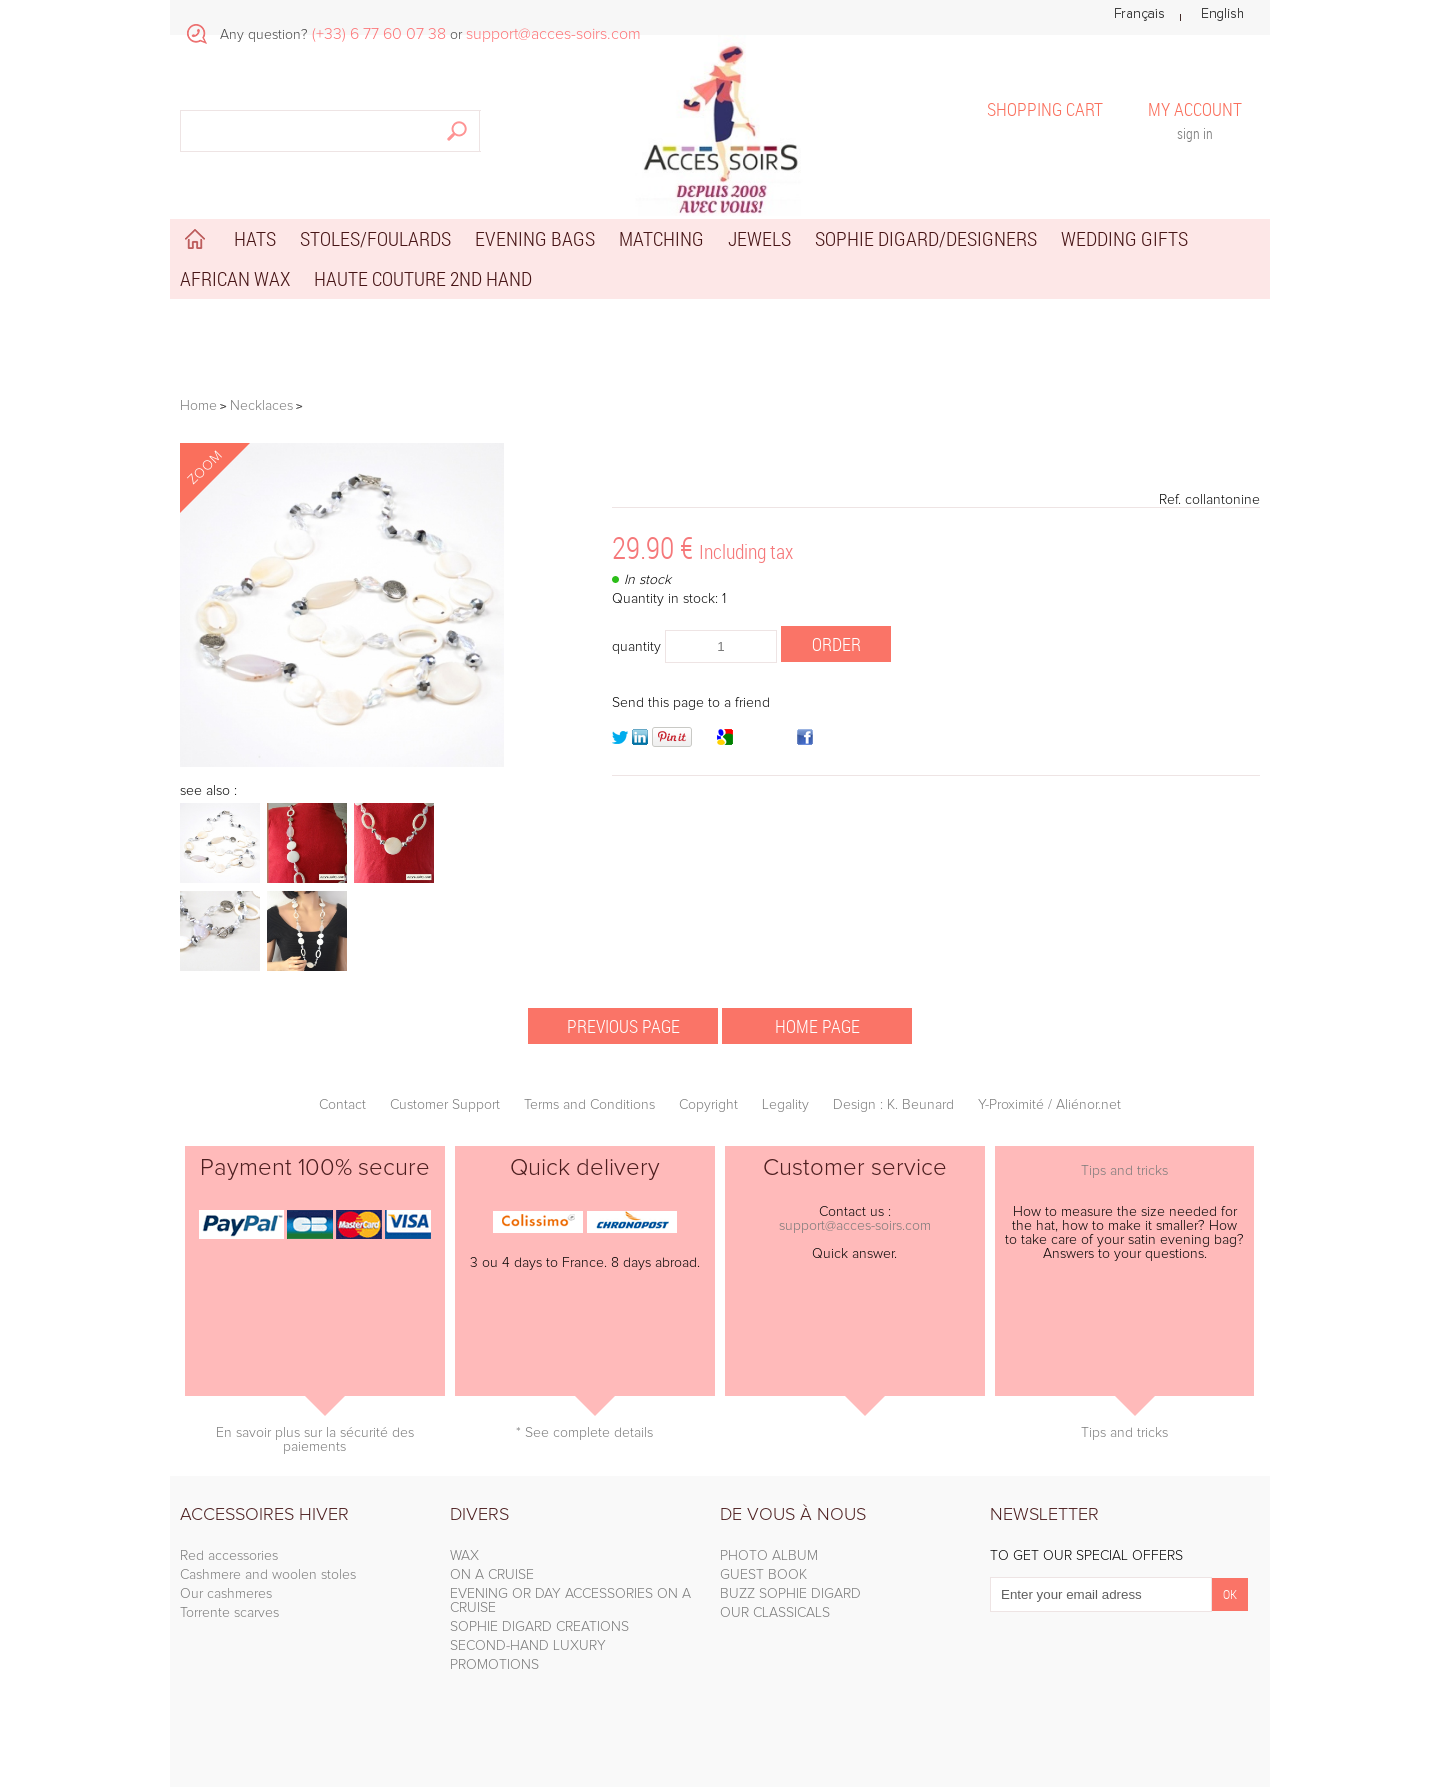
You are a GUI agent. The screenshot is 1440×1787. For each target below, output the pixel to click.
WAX (464, 1556)
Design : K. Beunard (893, 1105)
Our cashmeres (226, 1594)
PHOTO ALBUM (769, 1556)
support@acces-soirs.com (855, 1226)
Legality (785, 1105)
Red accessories (229, 1556)
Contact (342, 1105)
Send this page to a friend (691, 703)
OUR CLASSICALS (775, 1613)
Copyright (708, 1105)
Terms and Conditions (589, 1105)
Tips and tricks (1124, 1171)
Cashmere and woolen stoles (268, 1575)
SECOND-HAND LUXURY (528, 1646)
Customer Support (445, 1105)
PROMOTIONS (494, 1665)
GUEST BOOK (763, 1575)
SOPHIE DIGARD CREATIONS (539, 1627)
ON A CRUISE (492, 1575)
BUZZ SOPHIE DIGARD (790, 1594)
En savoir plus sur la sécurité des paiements (315, 1440)
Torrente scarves (229, 1613)
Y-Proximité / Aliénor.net (1049, 1105)
